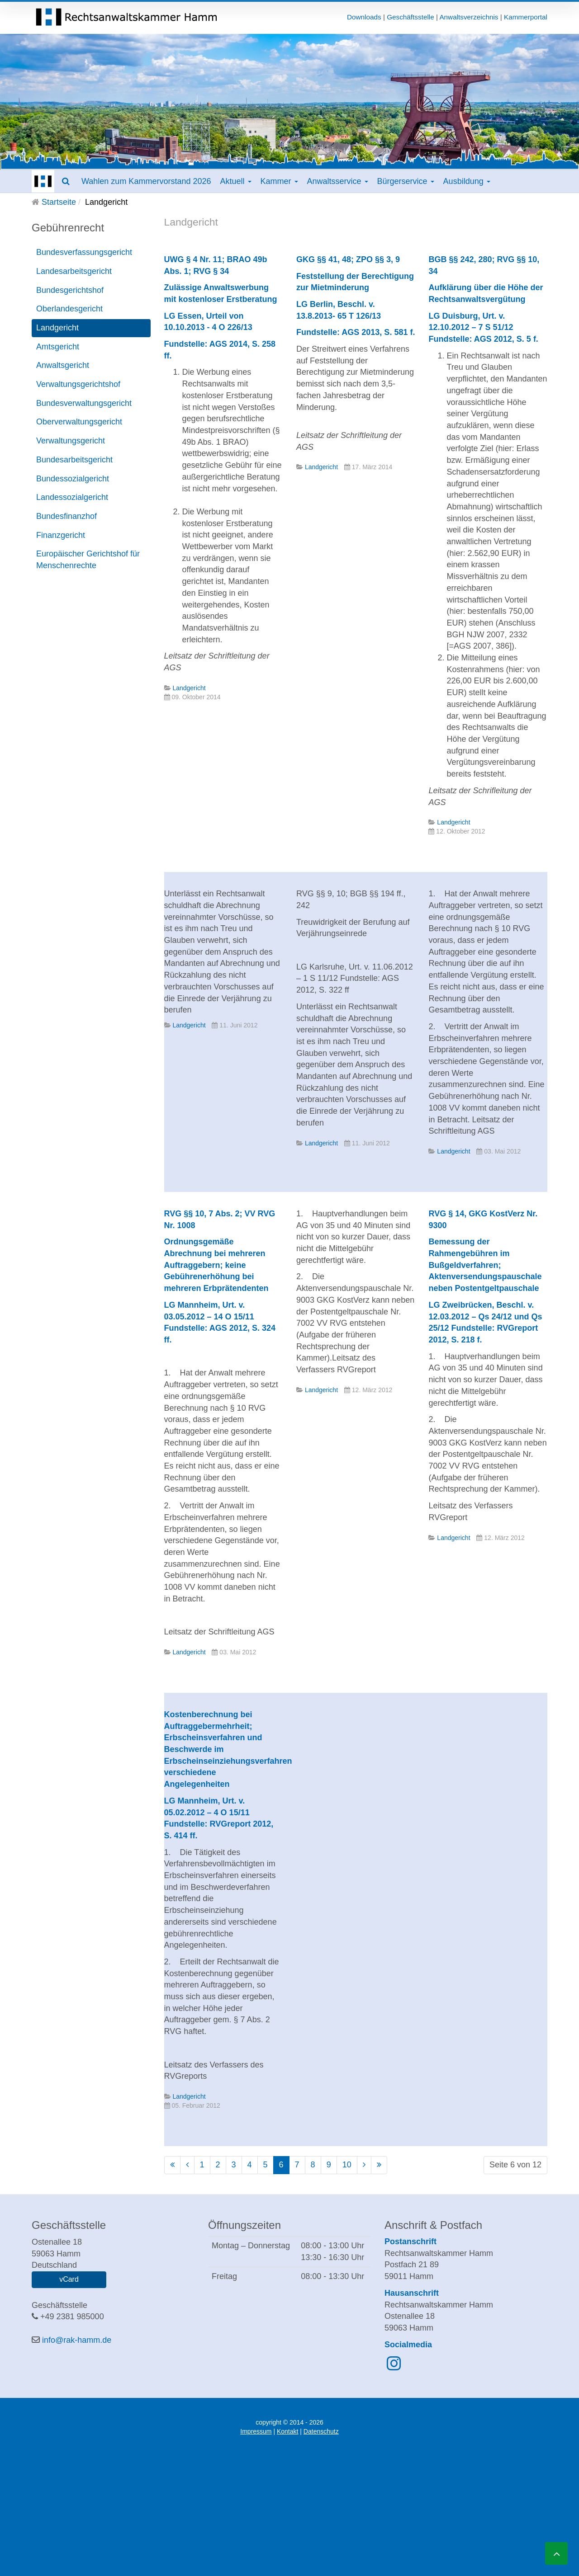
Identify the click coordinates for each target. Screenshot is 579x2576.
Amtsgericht (57, 346)
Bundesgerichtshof (70, 290)
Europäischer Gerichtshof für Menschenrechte (88, 559)
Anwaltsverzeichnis (468, 17)
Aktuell (235, 181)
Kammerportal (525, 17)
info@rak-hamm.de (76, 2340)
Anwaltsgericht (62, 365)
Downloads (364, 17)
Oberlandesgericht (69, 308)
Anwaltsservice (337, 181)
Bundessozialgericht (72, 478)
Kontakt (287, 2431)
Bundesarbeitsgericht (74, 459)
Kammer (279, 181)
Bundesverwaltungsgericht (84, 403)
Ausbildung (466, 181)
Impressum (255, 2431)
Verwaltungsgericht (70, 440)
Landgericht (57, 327)
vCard (69, 2279)
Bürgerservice (405, 181)
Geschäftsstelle (410, 17)
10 (346, 2164)
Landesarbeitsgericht (74, 271)
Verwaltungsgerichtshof (78, 384)
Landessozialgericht (72, 497)
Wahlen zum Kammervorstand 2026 (146, 181)
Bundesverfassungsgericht (84, 252)
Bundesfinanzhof (66, 516)
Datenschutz (321, 2431)
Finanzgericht (60, 535)
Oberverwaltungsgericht (79, 421)
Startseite (59, 202)
